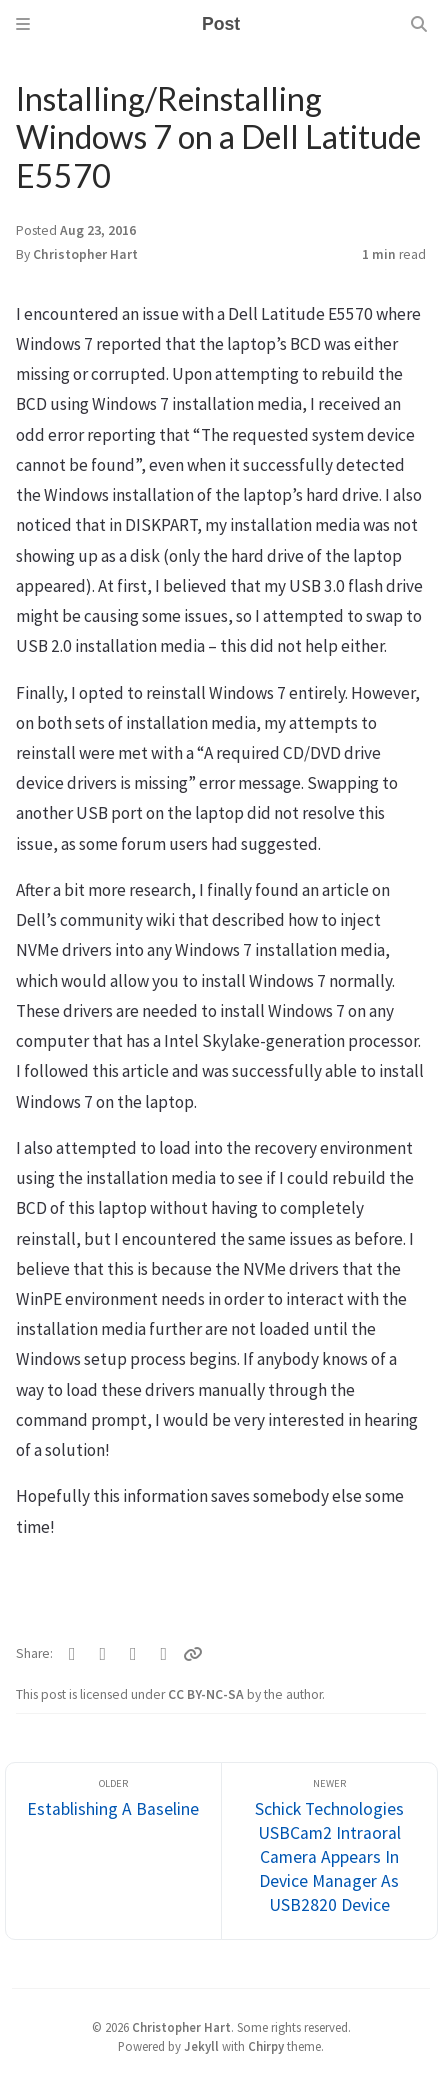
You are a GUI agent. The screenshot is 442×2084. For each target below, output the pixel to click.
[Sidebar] (23, 24)
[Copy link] (193, 1654)
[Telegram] (133, 1654)
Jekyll (201, 2046)
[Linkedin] (164, 1654)
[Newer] (329, 1851)
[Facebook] (103, 1654)
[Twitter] (72, 1654)
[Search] (419, 24)
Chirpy (266, 2046)
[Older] (113, 1851)
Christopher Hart (85, 254)
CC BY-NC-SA (207, 1694)
